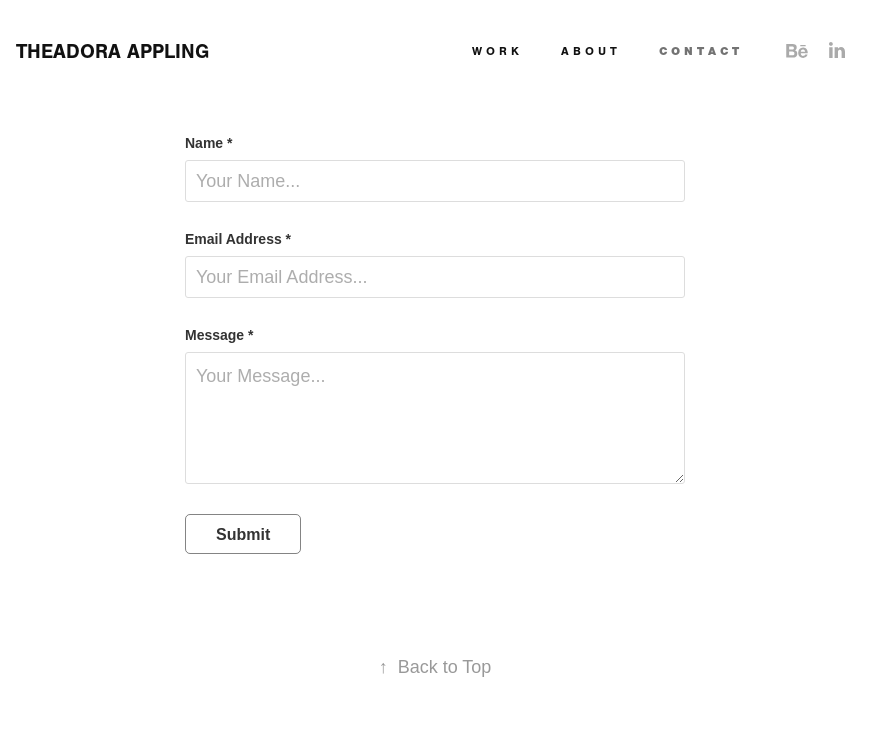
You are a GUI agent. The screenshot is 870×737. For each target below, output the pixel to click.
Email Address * (238, 239)
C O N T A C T (699, 51)
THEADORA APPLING (112, 51)
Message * (219, 335)
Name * (208, 143)
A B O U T (589, 51)
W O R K (495, 51)
